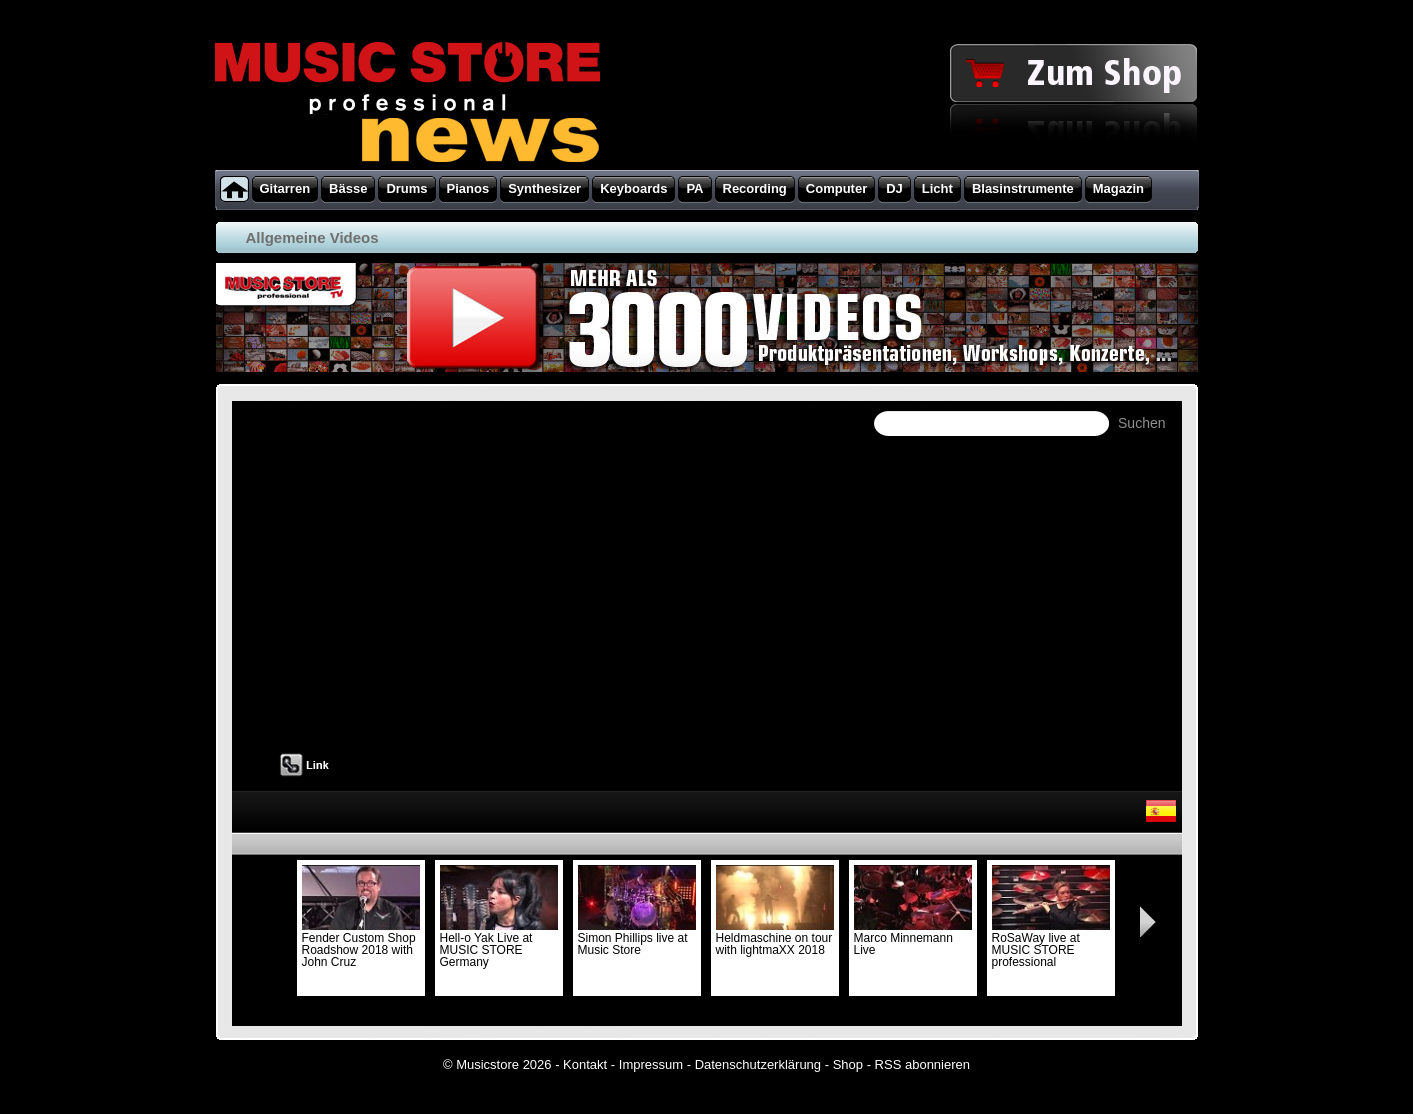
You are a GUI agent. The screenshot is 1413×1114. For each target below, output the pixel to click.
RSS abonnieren (922, 1064)
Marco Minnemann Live (913, 938)
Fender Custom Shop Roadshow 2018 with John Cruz (361, 944)
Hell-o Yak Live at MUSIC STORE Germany (499, 944)
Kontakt (585, 1064)
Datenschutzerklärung (758, 1064)
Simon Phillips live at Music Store (637, 938)
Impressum (651, 1064)
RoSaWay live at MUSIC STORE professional (1051, 944)
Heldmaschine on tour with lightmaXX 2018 (775, 938)
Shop (848, 1064)
